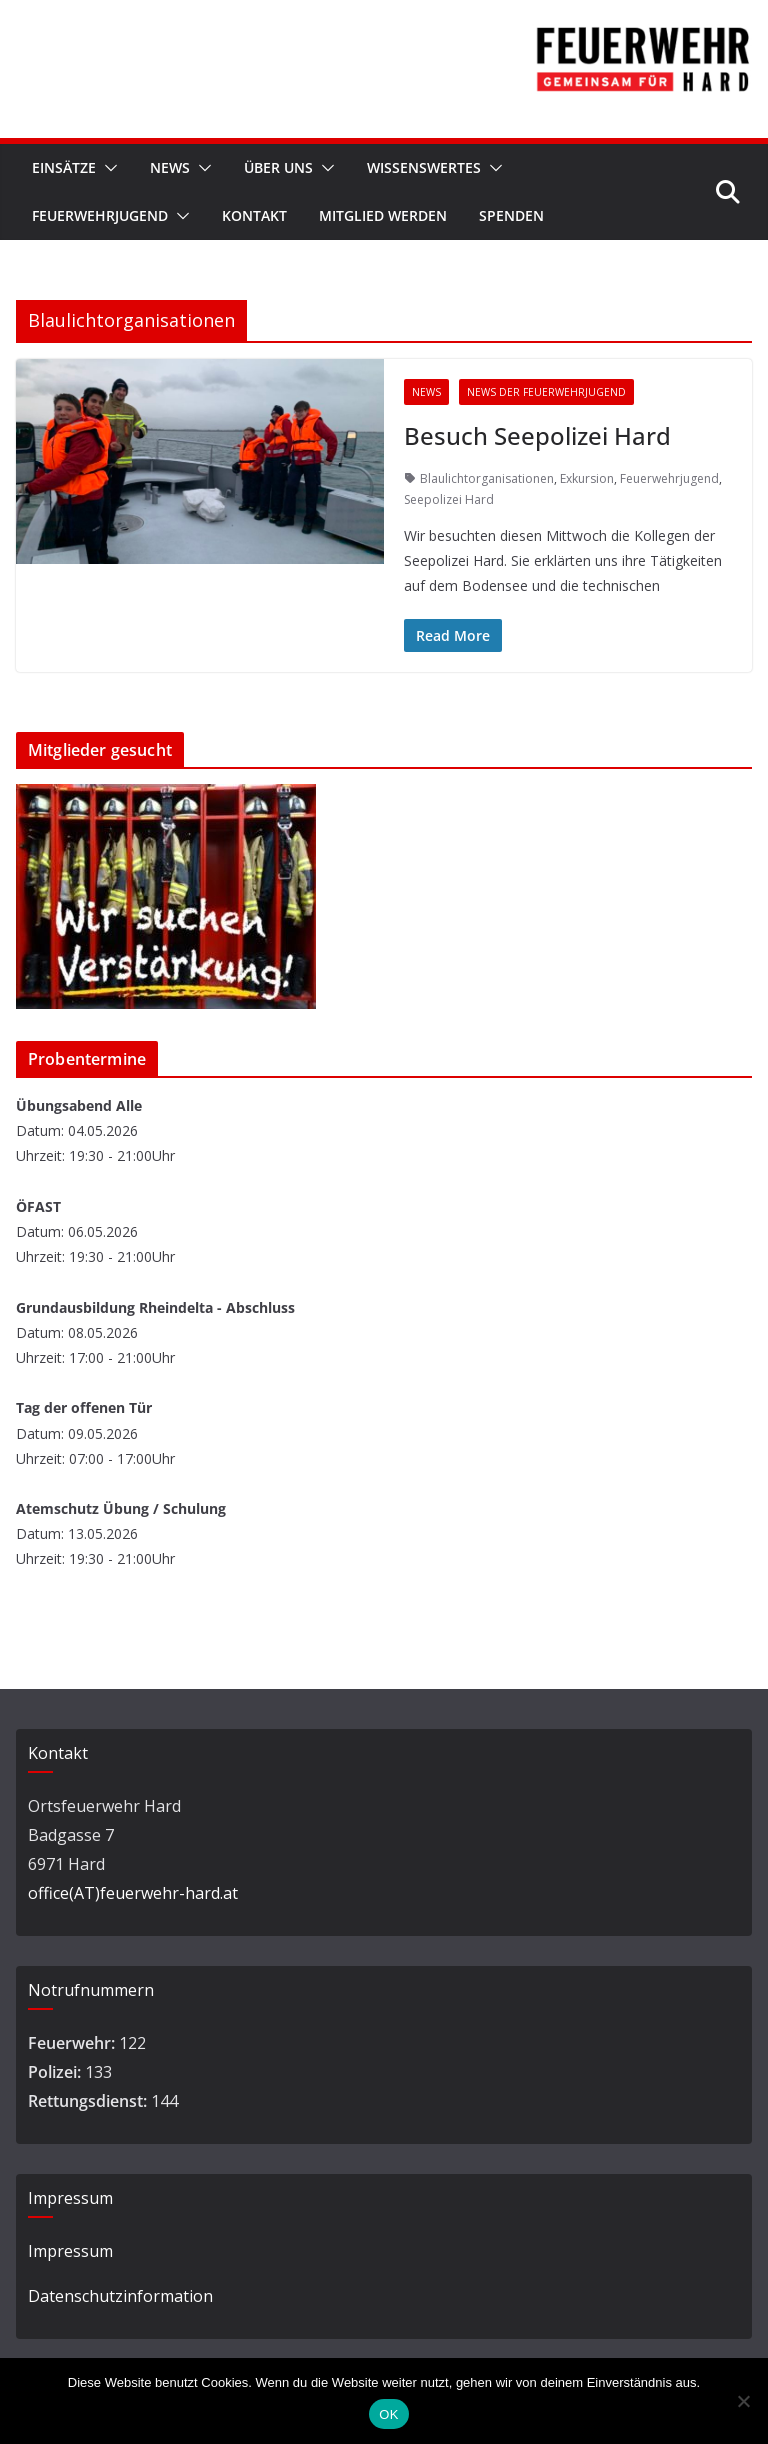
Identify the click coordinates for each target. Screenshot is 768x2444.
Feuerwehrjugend (100, 215)
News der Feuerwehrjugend (546, 392)
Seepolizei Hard (449, 499)
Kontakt (254, 215)
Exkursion (587, 478)
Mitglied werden (383, 215)
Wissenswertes (424, 167)
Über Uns (278, 167)
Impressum (70, 2251)
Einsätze (64, 167)
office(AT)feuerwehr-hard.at (133, 1893)
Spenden (511, 215)
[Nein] (743, 2401)
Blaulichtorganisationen (487, 478)
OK (388, 2414)
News (170, 167)
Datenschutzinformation (120, 2296)
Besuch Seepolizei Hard (537, 435)
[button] (107, 168)
